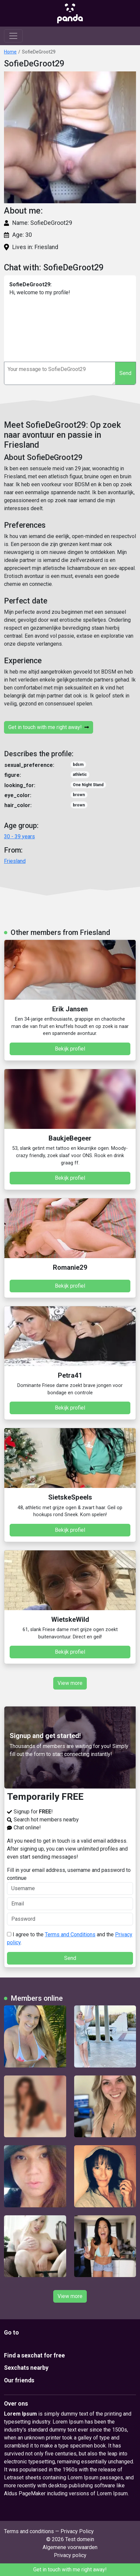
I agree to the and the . (69, 1938)
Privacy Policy (77, 2531)
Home (10, 51)
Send (125, 373)
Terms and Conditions (70, 1934)
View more (70, 1683)
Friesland (15, 861)
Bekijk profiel (70, 1049)
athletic (80, 774)
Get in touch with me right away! (48, 727)
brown (79, 794)
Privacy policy (70, 2555)
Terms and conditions (29, 2531)
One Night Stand (88, 784)
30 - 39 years (19, 836)
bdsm (78, 764)
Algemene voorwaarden (70, 2547)
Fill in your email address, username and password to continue (70, 1881)
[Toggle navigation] (13, 36)
